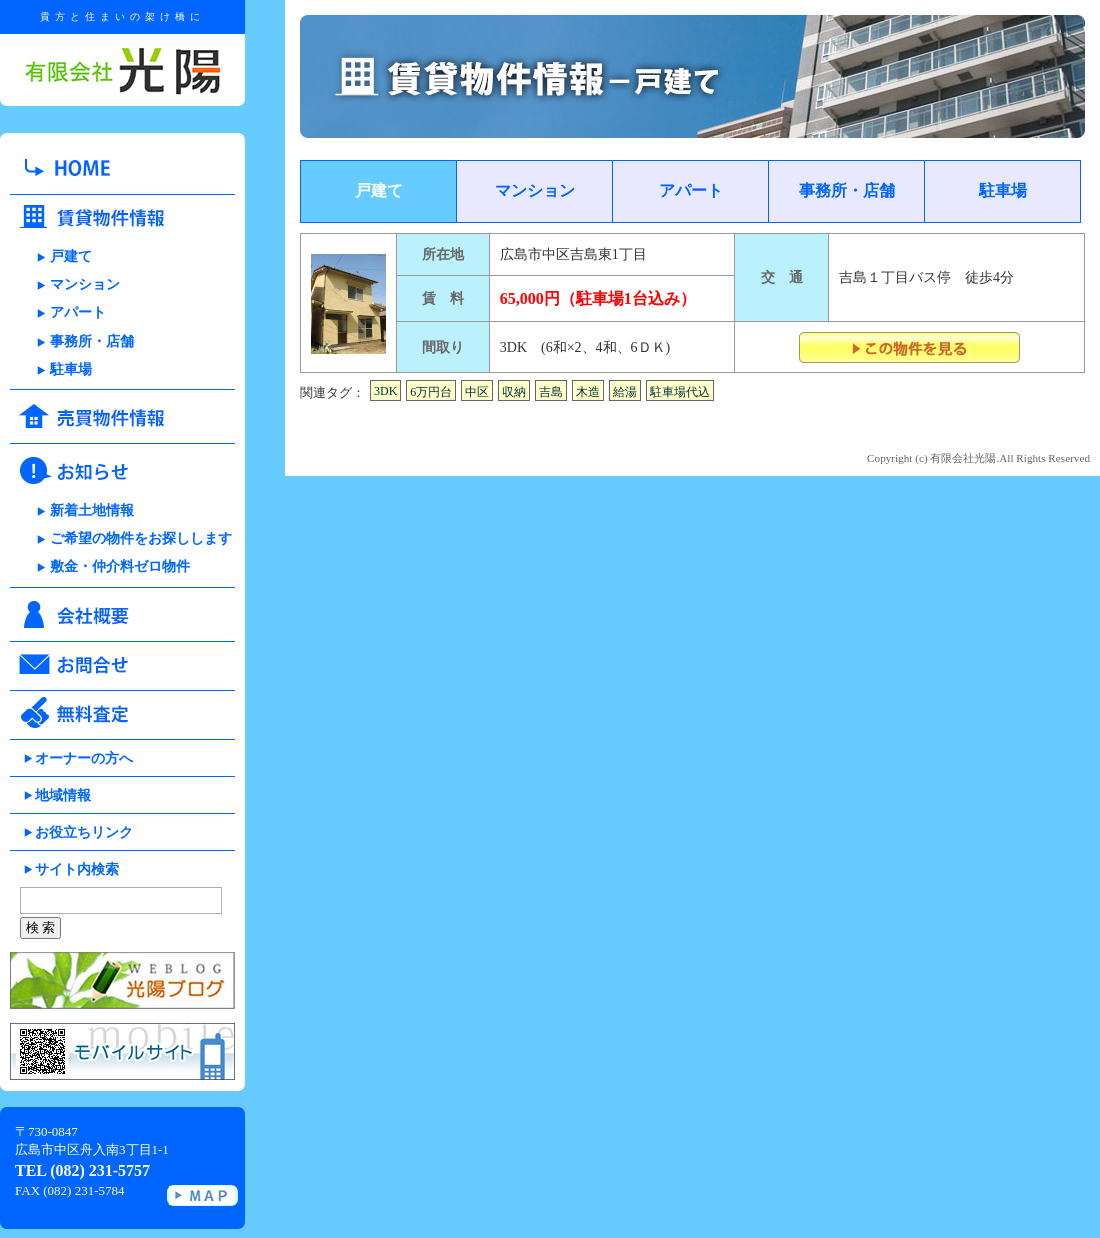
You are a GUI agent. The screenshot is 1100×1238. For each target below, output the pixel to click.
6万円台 (431, 392)
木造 (588, 392)
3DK (385, 391)
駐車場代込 (680, 392)
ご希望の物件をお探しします (141, 538)
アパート (78, 312)
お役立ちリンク (84, 832)
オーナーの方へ (84, 758)
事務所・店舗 (92, 341)
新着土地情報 (92, 510)
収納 (514, 392)
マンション (85, 284)
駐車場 (71, 369)
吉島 (551, 392)
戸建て (71, 256)
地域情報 (63, 795)
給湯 (625, 392)
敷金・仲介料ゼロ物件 (120, 566)
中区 (477, 392)
